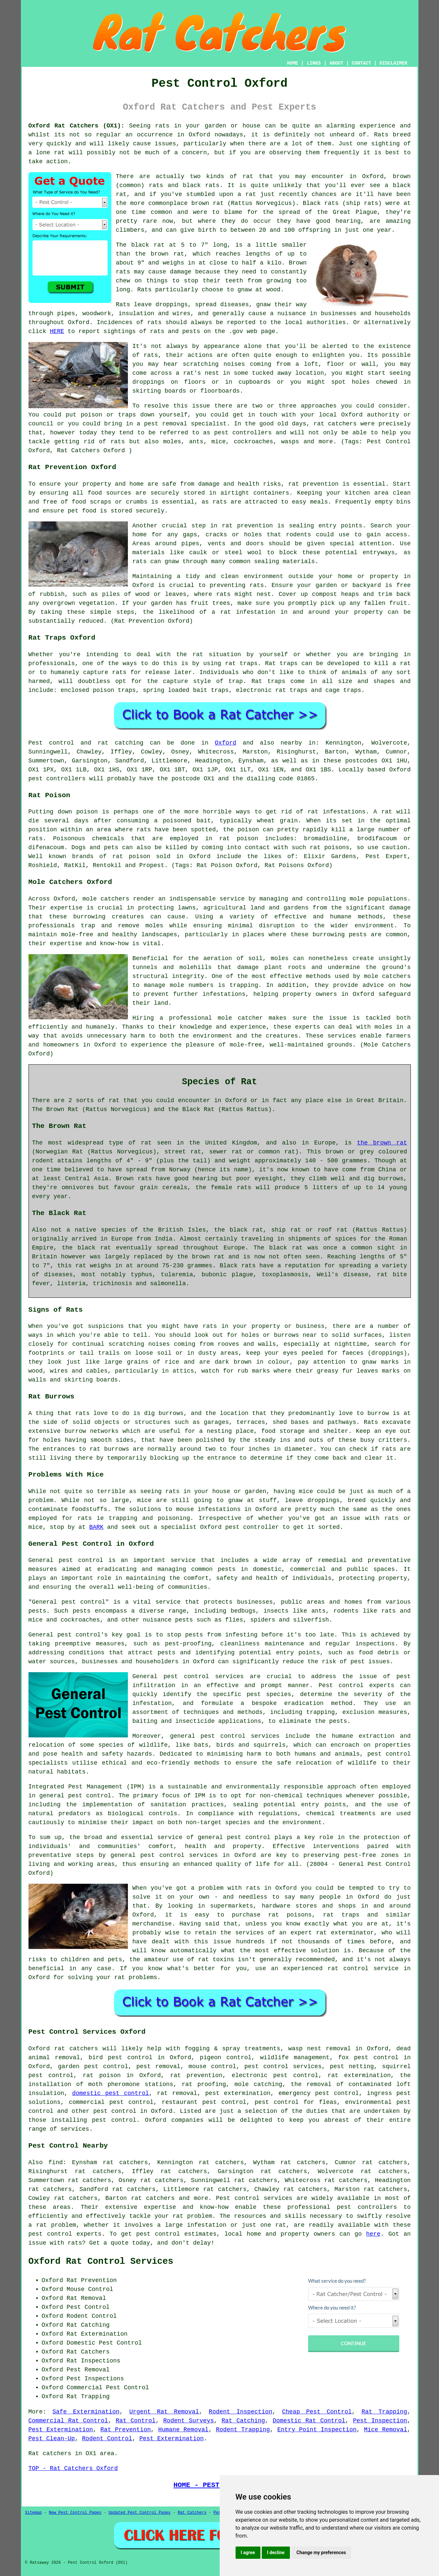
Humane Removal (183, 2429)
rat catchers (335, 423)
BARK (96, 1527)
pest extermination (237, 2093)
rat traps (241, 663)
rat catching (120, 743)
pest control (248, 1837)
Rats (381, 134)
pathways (342, 1422)
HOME (292, 63)
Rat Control (135, 2420)
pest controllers (57, 778)
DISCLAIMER (393, 63)
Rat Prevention (125, 2429)
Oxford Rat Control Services (100, 2261)
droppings (149, 382)
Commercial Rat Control (68, 2420)
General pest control (68, 1602)
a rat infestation (243, 612)
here (373, 2234)
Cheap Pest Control (317, 2411)
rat (248, 176)
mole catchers (105, 899)
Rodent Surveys (188, 2420)
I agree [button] (248, 2552)
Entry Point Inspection (317, 2429)
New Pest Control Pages (75, 2512)
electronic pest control (275, 2075)
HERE (57, 331)
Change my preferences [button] (321, 2552)
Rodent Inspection (240, 2411)
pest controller (252, 1527)
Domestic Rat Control (309, 2420)
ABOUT (336, 63)
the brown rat (382, 1143)
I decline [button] (276, 2552)
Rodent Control (107, 2438)
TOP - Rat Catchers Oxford (73, 2468)
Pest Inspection (380, 2420)
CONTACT (361, 63)
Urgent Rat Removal (164, 2411)
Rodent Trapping (243, 2429)
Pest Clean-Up (51, 2438)
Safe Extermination (85, 2411)
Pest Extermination (60, 2429)
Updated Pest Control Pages (140, 2512)
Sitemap (33, 2512)
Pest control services (254, 2198)
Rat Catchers (192, 2512)
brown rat (167, 254)
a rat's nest (197, 373)
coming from (270, 364)
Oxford (225, 743)
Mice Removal (385, 2429)
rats (151, 355)
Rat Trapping (384, 2411)
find (55, 2162)
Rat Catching (243, 2420)
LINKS (314, 63)
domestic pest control (110, 2093)
